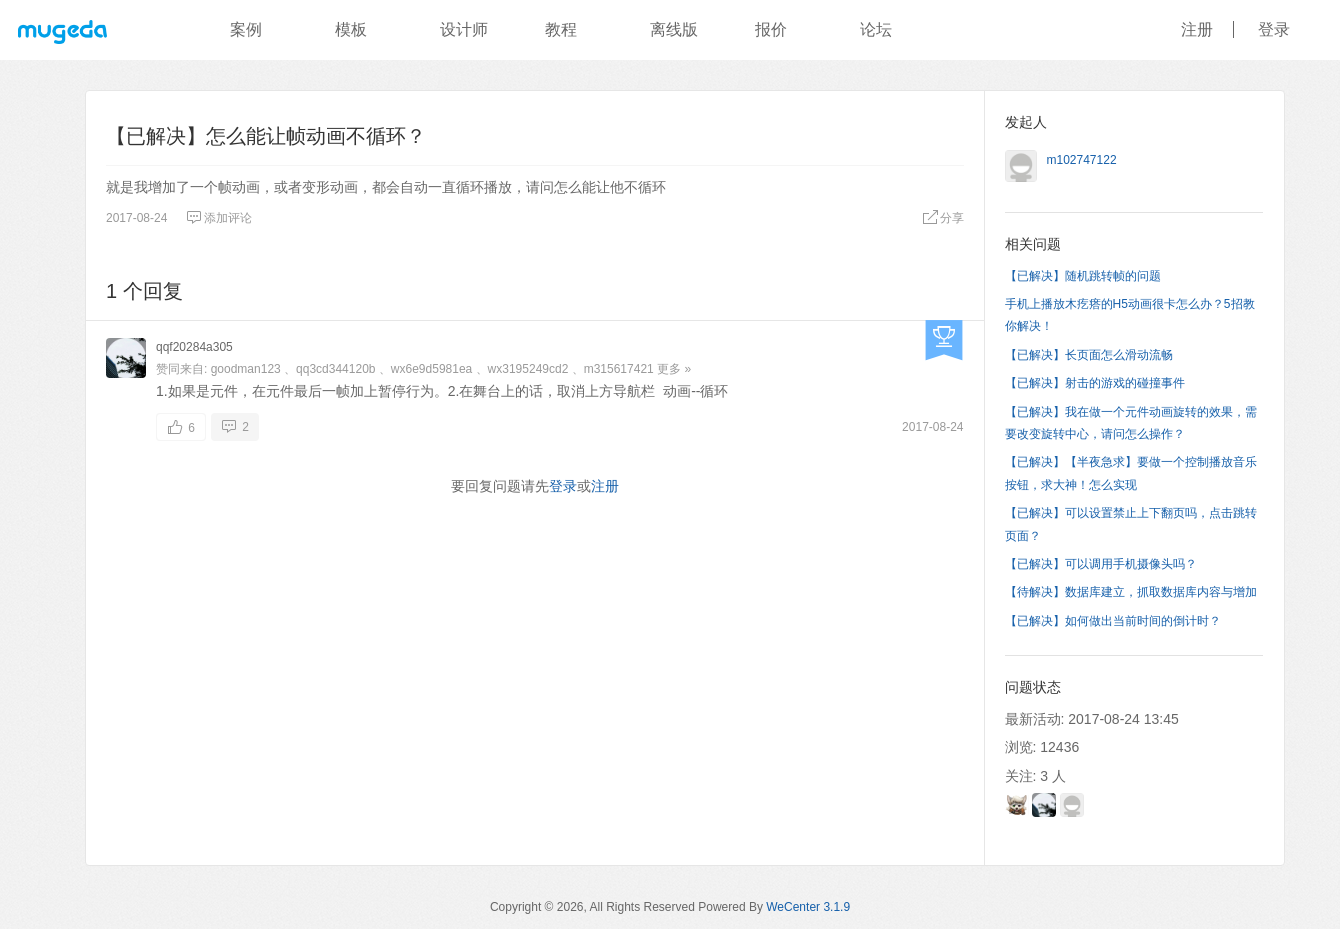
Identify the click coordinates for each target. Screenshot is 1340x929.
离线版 (674, 29)
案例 (246, 29)
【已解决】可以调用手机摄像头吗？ (1101, 564)
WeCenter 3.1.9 (808, 907)
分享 (943, 218)
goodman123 (246, 369)
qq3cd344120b (335, 369)
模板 (351, 29)
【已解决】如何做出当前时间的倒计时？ (1113, 621)
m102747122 (1082, 160)
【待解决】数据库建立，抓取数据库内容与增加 (1131, 592)
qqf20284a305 (194, 347)
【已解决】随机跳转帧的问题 (1083, 276)
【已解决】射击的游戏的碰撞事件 (1095, 383)
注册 (1197, 29)
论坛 (876, 29)
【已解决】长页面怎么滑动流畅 (1089, 355)
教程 (561, 29)
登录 (1274, 29)
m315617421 (619, 369)
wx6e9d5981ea (431, 369)
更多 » (674, 369)
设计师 (464, 29)
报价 (771, 29)
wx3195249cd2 (528, 369)
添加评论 (219, 218)
